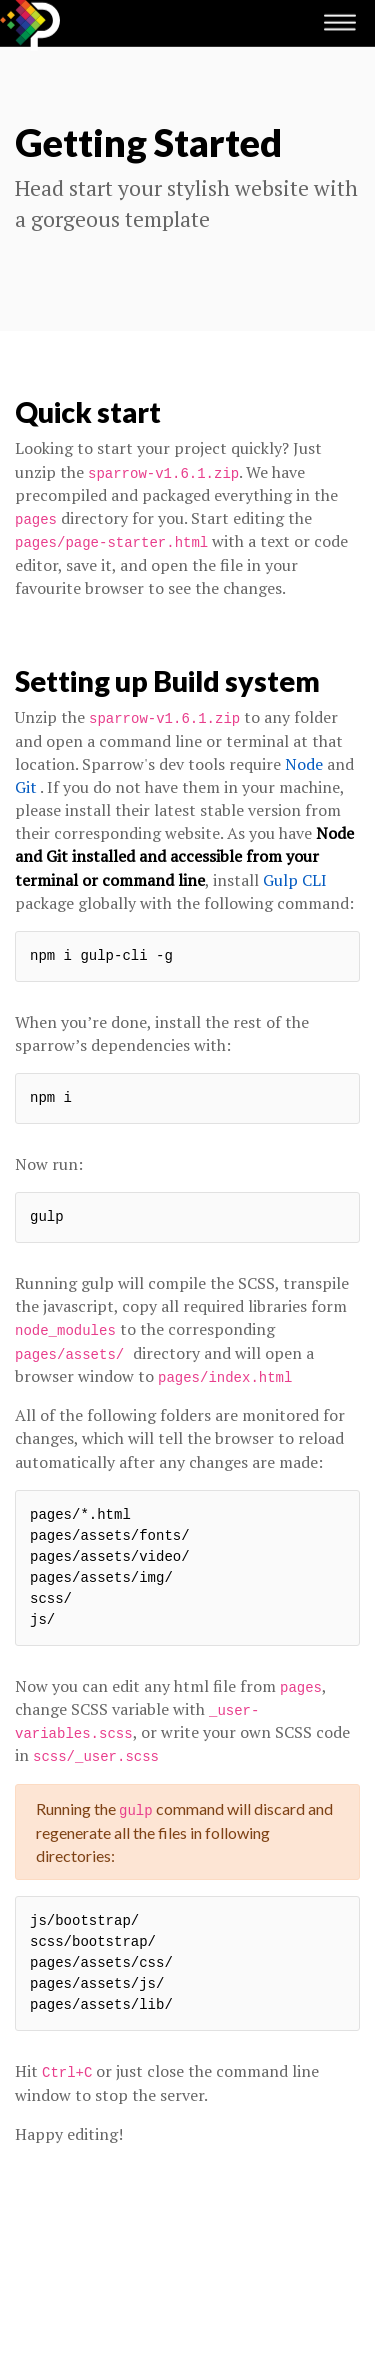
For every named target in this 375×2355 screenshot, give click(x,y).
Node (304, 764)
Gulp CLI (295, 880)
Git (26, 787)
